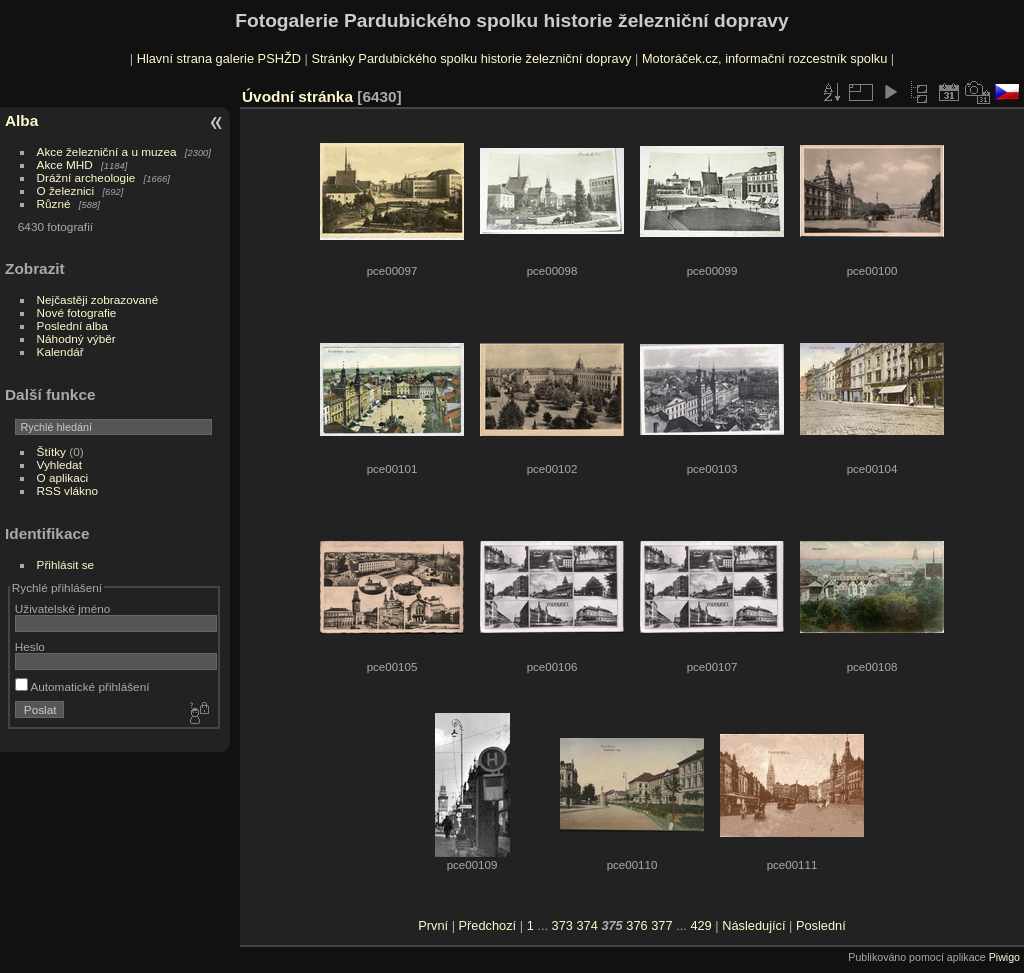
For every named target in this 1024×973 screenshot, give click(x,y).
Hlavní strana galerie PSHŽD (219, 58)
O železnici (66, 190)
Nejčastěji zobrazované (98, 299)
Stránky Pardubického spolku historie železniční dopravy (471, 58)
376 (636, 925)
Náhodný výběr (76, 338)
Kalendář (60, 351)
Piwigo (1004, 957)
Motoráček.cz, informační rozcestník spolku (764, 58)
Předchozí (488, 925)
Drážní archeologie (86, 177)
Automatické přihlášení (82, 686)
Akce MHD (65, 164)
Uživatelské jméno (62, 608)
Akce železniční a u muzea (107, 151)
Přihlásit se (66, 564)
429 (700, 925)
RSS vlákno (67, 490)
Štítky (51, 451)
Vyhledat (59, 464)
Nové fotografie (77, 312)
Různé (54, 203)
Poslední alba (72, 325)
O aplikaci (63, 477)
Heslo (30, 646)
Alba (21, 120)
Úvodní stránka (297, 96)
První (433, 925)
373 (562, 925)
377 (661, 925)
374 (586, 925)
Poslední (821, 925)
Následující (753, 925)
